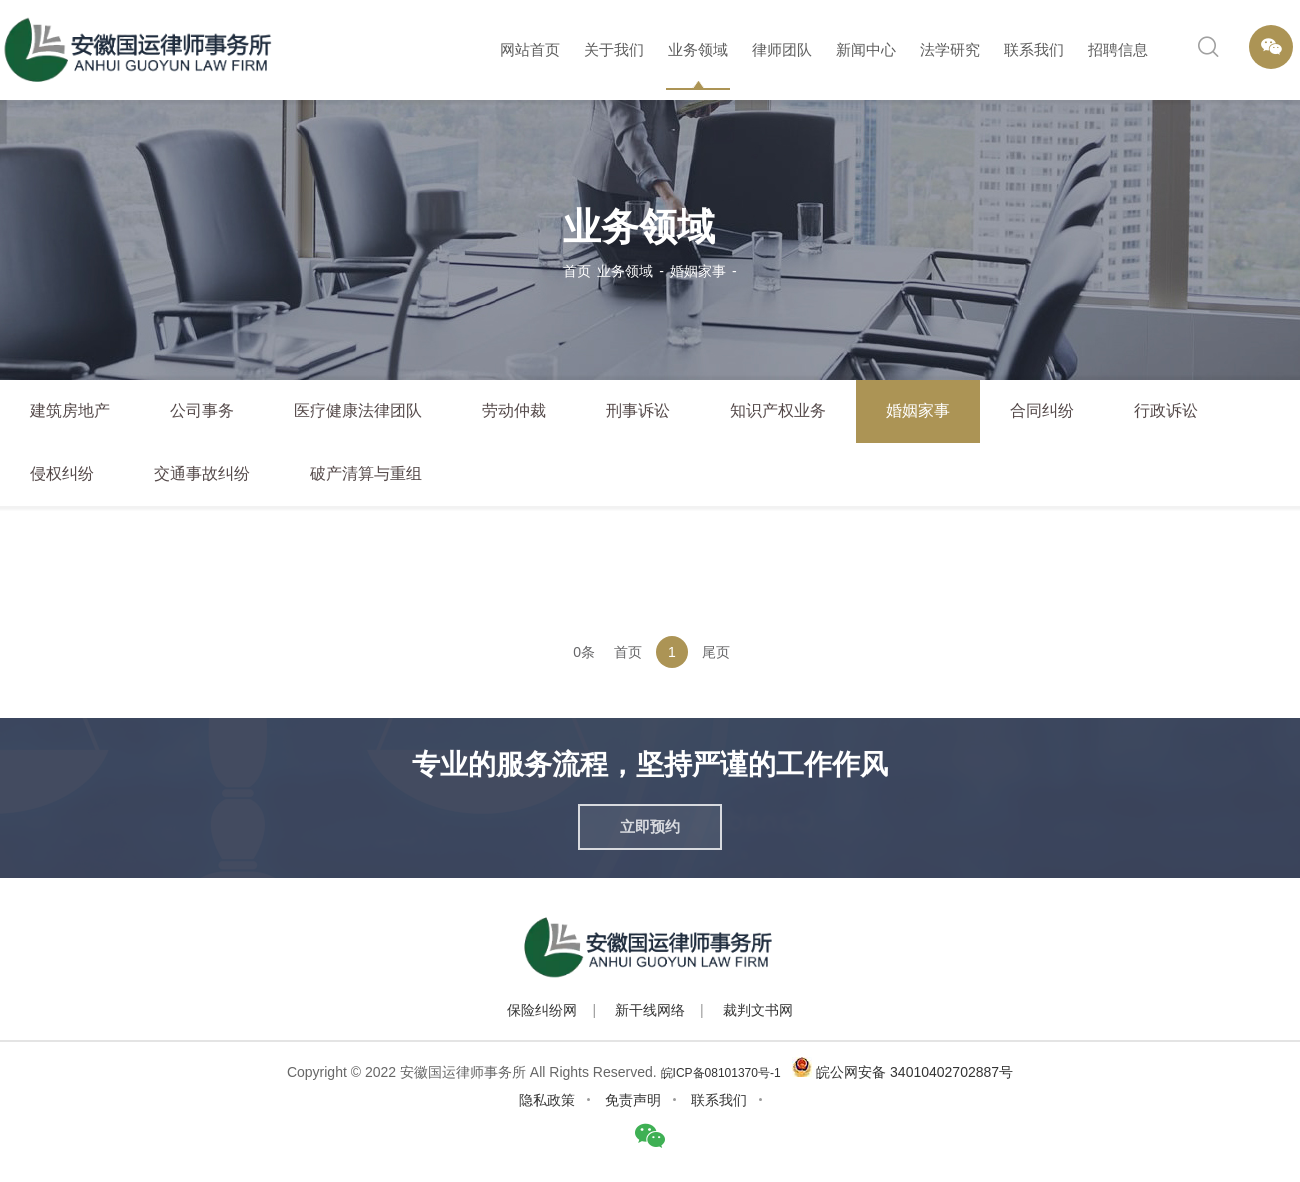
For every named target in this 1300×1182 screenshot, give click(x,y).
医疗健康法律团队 (358, 410)
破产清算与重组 (366, 473)
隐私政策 (547, 1100)
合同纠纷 (1042, 410)
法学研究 (950, 49)
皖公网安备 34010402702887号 (914, 1072)
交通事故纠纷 (202, 473)
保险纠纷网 (542, 1010)
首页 (577, 271)
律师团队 (782, 49)
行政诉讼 (1166, 410)
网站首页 (530, 49)
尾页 (716, 652)
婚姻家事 (698, 271)
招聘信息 (1118, 49)
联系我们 (1034, 49)
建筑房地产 (70, 410)
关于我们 (614, 49)
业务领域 (698, 49)
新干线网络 (650, 1010)
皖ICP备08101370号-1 (721, 1073)
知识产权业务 (778, 410)
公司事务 (202, 410)
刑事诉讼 (638, 410)
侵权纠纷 (62, 473)
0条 (584, 652)
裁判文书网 (758, 1010)
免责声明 (633, 1100)
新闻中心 (866, 49)
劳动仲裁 (514, 410)
